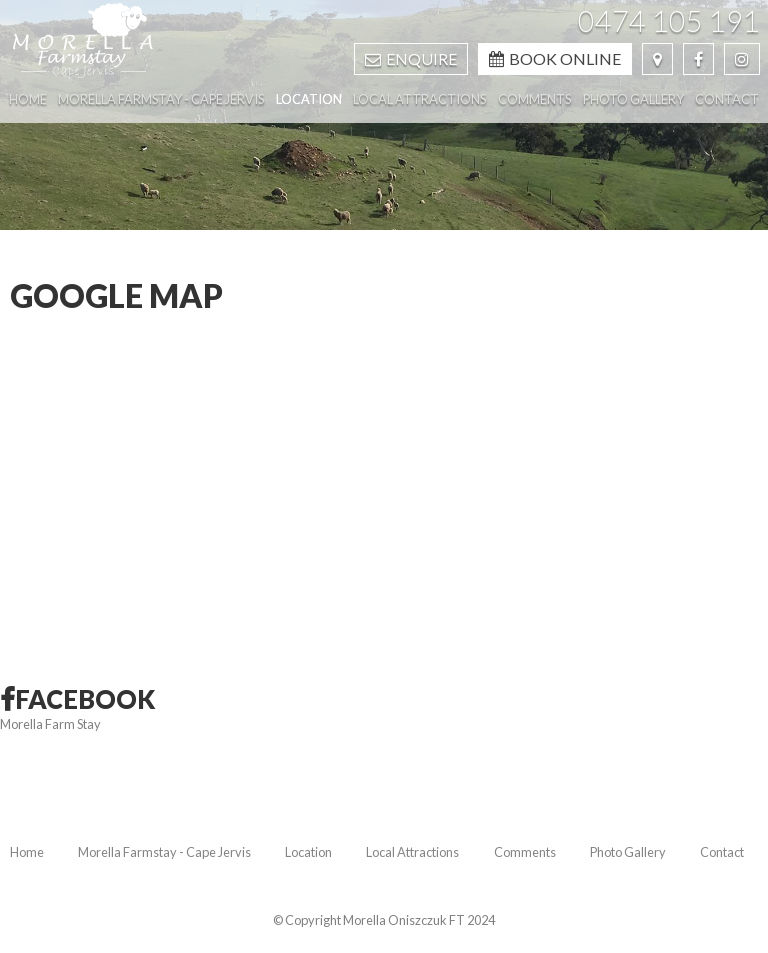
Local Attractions (412, 852)
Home (27, 852)
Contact (722, 852)
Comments (525, 852)
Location (308, 852)
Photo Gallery (628, 852)
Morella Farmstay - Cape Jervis (164, 852)
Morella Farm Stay (50, 724)
